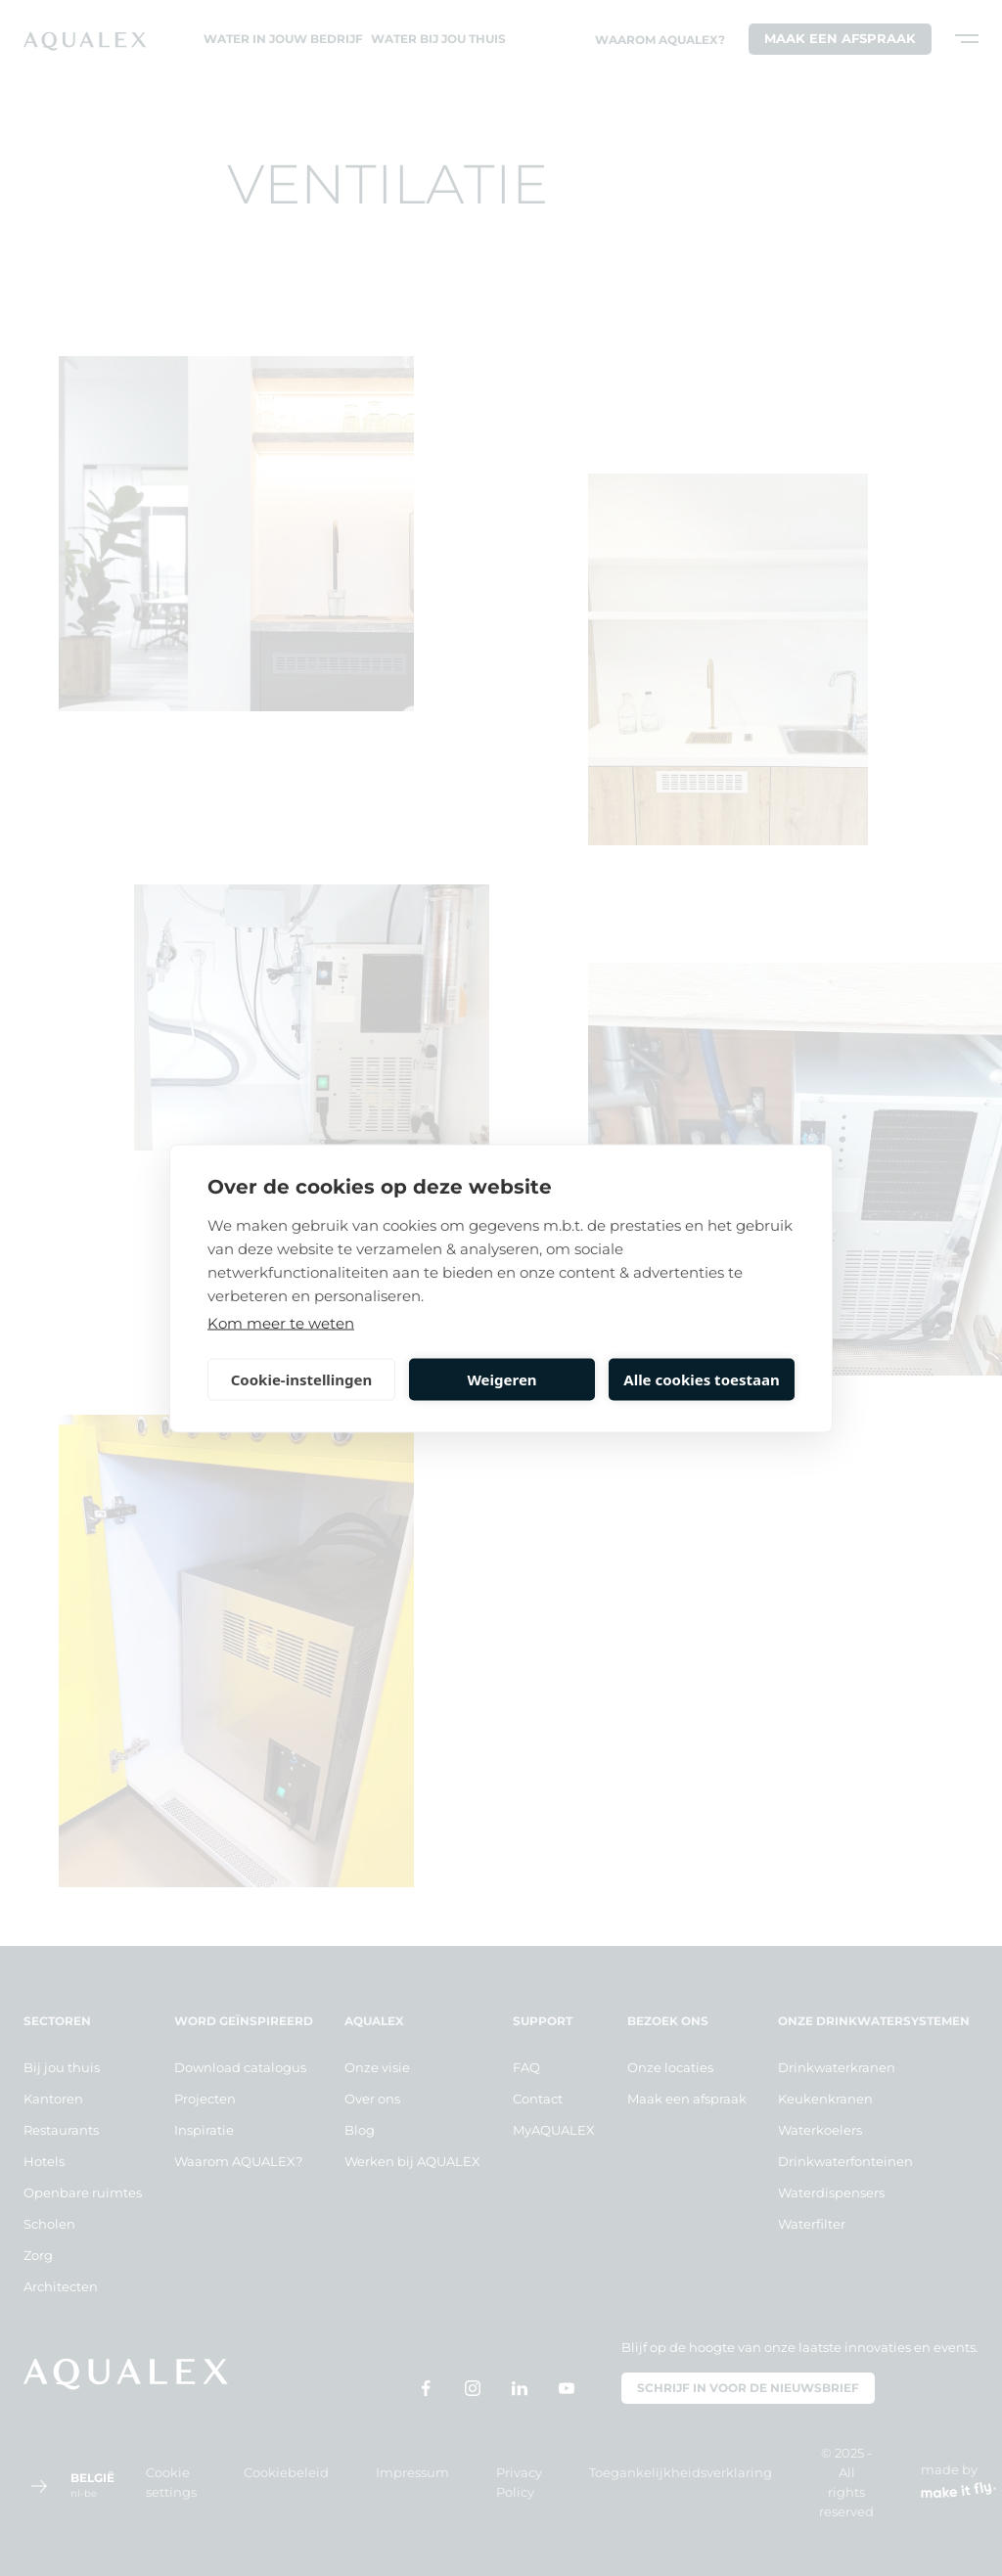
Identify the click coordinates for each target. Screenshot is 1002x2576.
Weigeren (501, 1379)
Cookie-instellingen (302, 1379)
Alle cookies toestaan (701, 1379)
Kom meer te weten (280, 1322)
